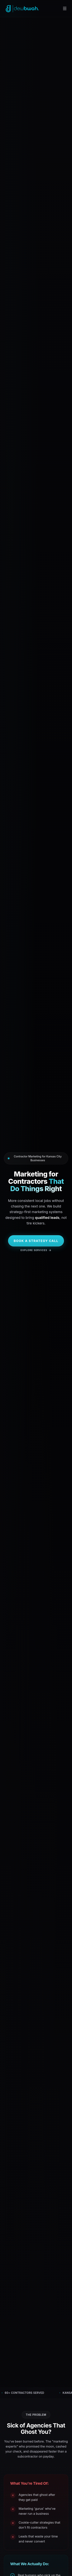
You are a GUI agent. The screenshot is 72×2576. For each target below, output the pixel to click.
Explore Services (36, 1250)
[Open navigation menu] (64, 8)
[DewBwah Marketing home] (22, 8)
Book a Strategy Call (36, 1241)
